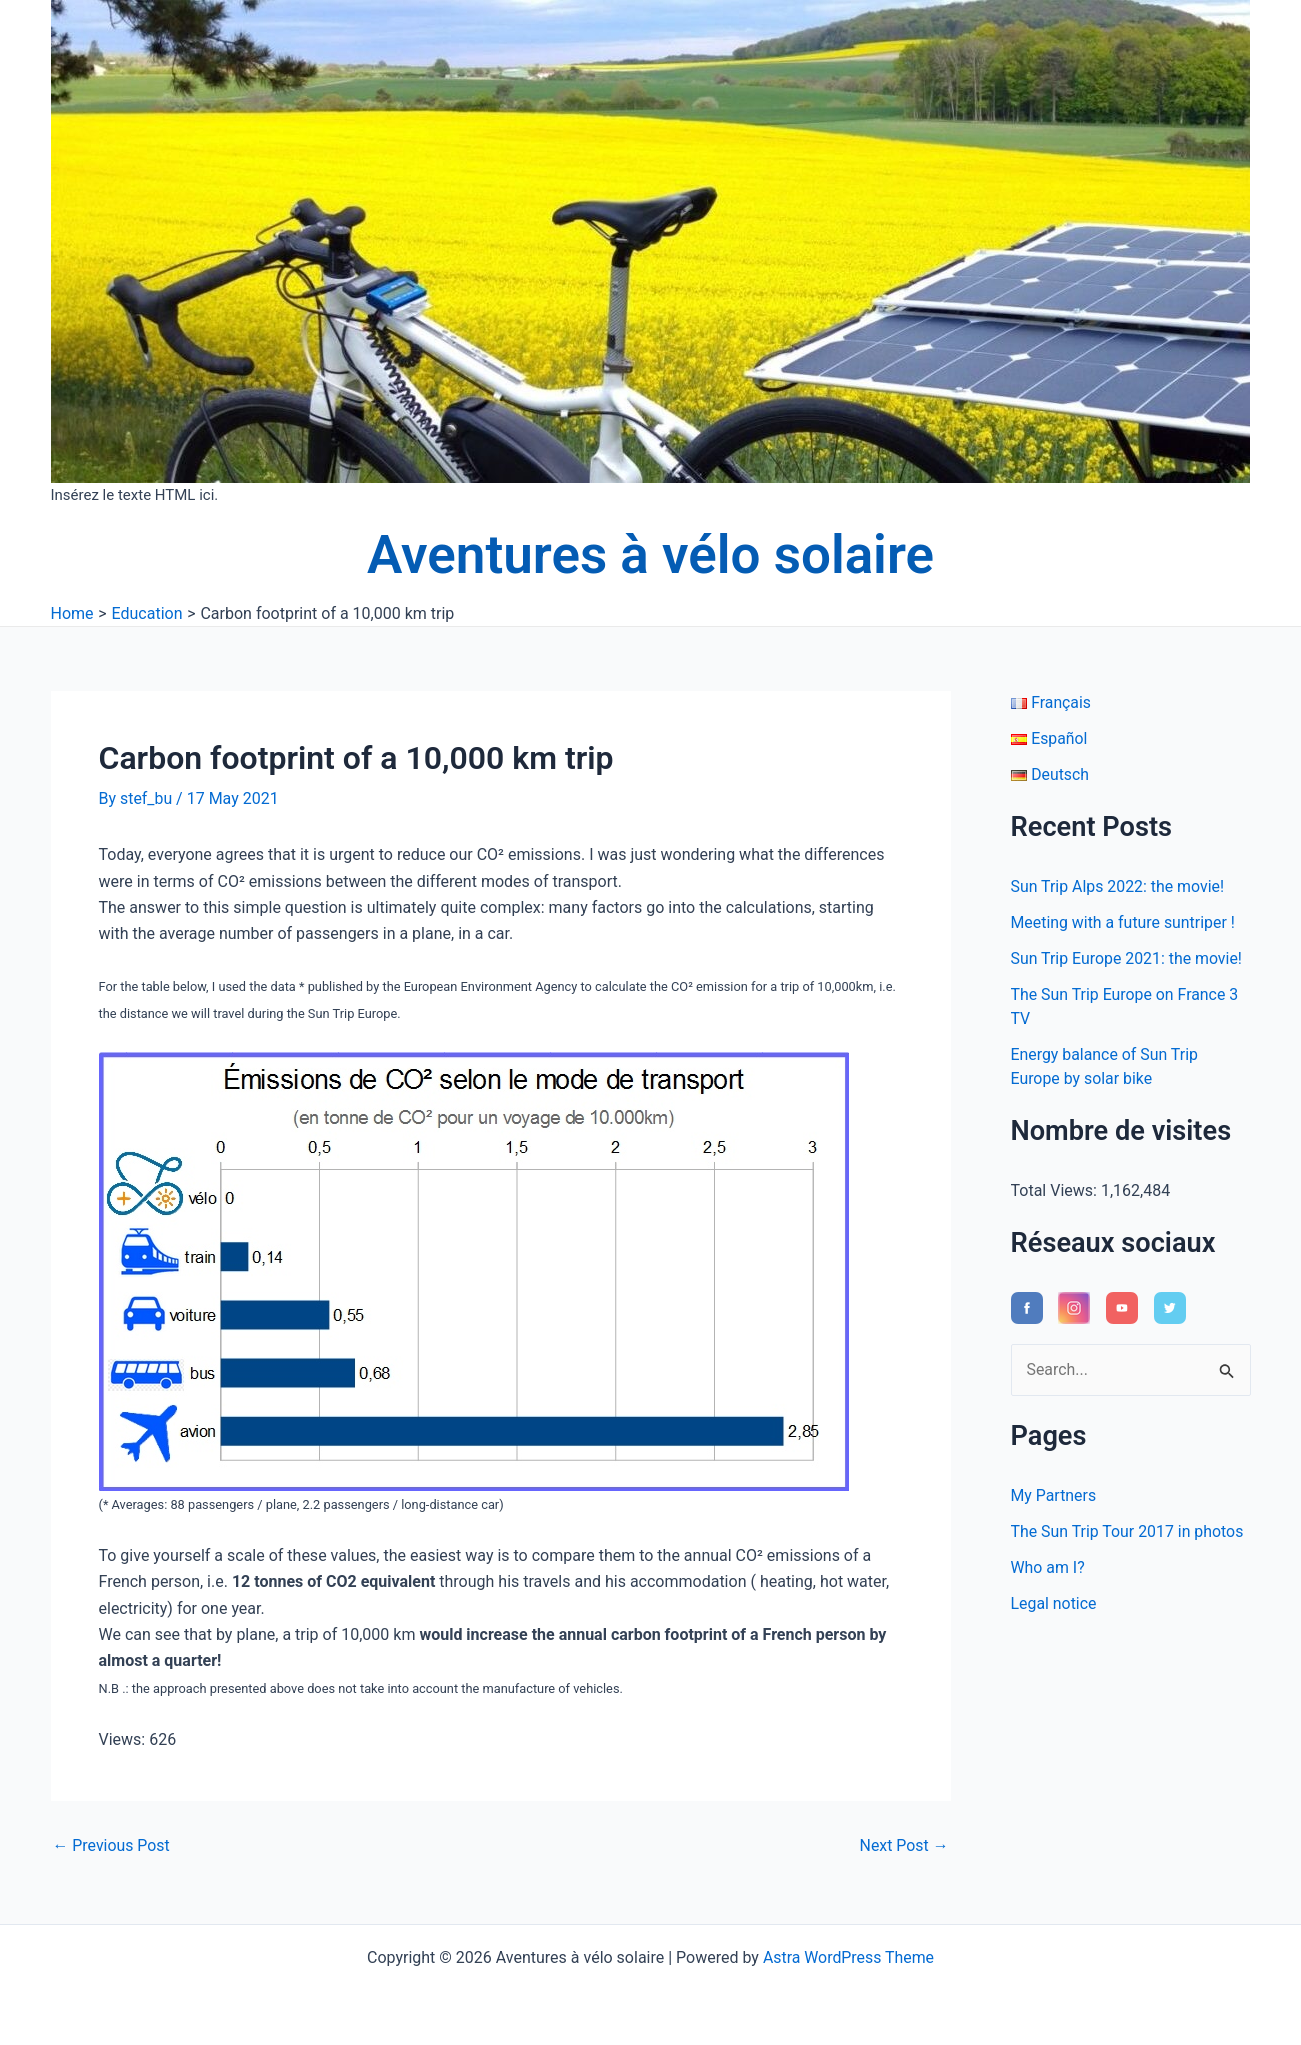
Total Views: (1056, 1190)
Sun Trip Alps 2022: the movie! (1118, 886)
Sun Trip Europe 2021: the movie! (1127, 958)
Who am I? (1048, 1567)
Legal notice (1054, 1603)
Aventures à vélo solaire (650, 555)
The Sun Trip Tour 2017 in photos (1128, 1531)
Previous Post (112, 1846)
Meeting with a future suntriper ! (1124, 922)
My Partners (1054, 1495)
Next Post (904, 1846)
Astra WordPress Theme (848, 1957)
